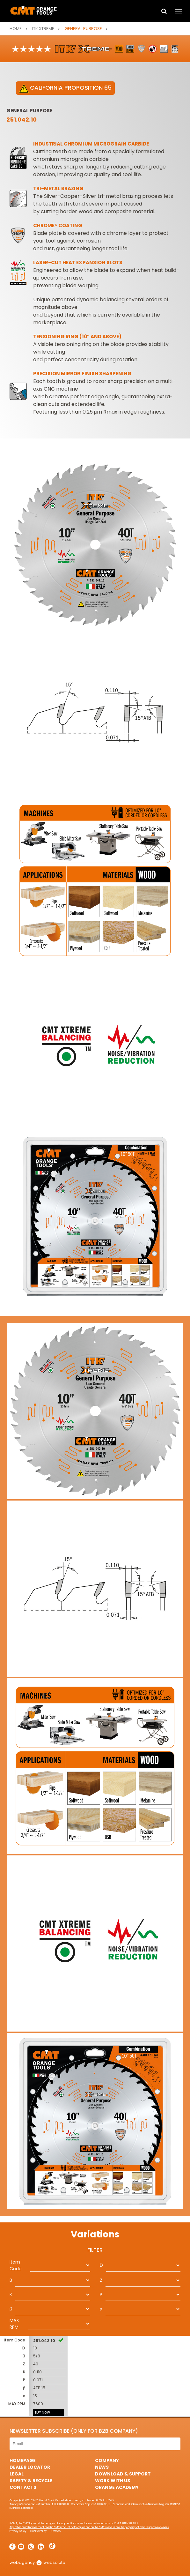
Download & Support (123, 2474)
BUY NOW (42, 2412)
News (102, 2467)
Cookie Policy (38, 2531)
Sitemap (56, 2531)
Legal (17, 2474)
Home (16, 29)
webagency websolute (37, 2562)
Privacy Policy (18, 2531)
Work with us (112, 2480)
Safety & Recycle (31, 2480)
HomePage (23, 2460)
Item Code (16, 2265)
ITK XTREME (43, 29)
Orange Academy (117, 2487)
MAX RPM (14, 2323)
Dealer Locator (30, 2467)
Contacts (23, 2487)
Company (107, 2460)
